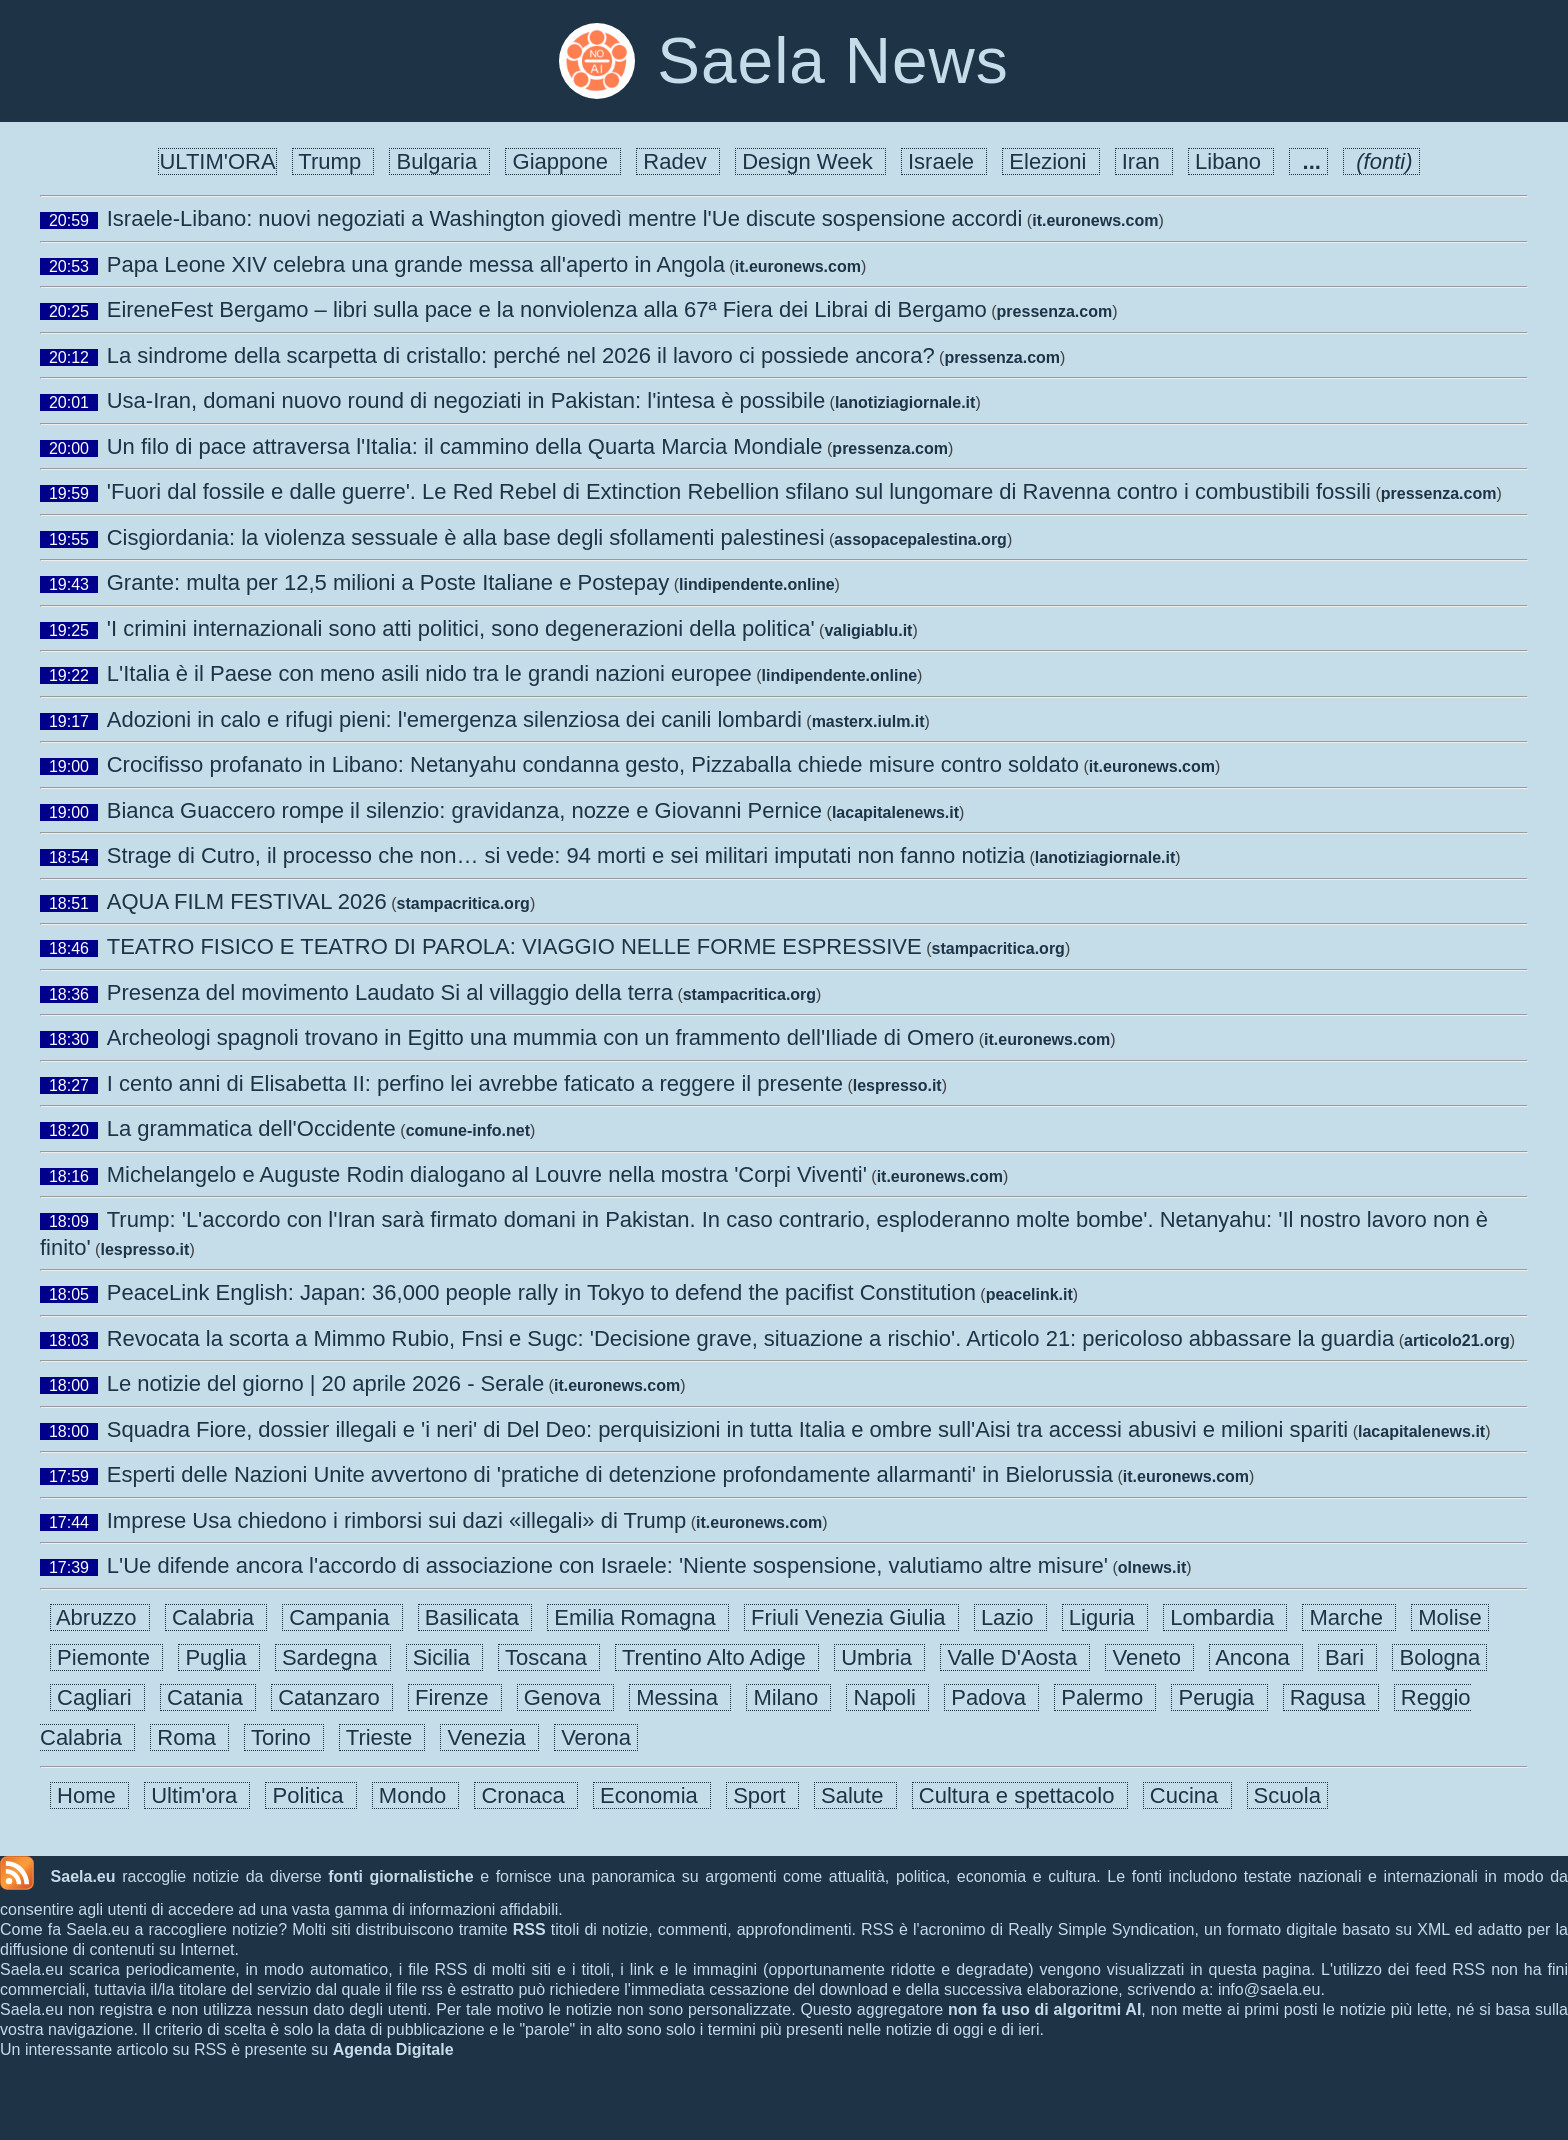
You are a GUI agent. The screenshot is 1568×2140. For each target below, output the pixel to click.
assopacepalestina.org (920, 539)
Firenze (455, 1697)
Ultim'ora (197, 1795)
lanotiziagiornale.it (905, 402)
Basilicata (475, 1617)
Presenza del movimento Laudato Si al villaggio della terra (390, 992)
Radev (678, 161)
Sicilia (445, 1657)
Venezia (489, 1737)
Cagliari (97, 1697)
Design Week (810, 161)
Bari (1347, 1657)
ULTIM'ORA (217, 161)
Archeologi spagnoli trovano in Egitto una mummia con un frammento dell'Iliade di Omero (541, 1037)
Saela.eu (83, 1876)
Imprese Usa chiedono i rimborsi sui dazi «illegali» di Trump (397, 1520)
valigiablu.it (868, 630)
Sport (762, 1795)
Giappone (563, 161)
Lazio (1010, 1617)
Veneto (1149, 1657)
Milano (788, 1697)
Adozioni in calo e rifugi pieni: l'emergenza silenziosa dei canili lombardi (454, 719)
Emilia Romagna (638, 1617)
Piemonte (106, 1657)
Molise (1450, 1617)
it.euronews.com (1095, 220)
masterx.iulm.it (868, 721)
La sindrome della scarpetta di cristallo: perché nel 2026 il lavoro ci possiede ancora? (521, 355)
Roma (189, 1737)
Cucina (1187, 1795)
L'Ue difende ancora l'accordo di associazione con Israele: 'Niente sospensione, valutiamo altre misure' (607, 1565)
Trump (333, 161)
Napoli (887, 1697)
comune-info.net (468, 1130)
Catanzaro (332, 1697)
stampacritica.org (463, 903)
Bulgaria (439, 161)
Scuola (1288, 1795)
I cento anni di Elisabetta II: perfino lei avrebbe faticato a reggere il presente (475, 1083)
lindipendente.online (757, 584)
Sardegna (333, 1657)
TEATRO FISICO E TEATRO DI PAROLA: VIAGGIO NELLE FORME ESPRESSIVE (514, 946)
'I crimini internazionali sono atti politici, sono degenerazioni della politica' (461, 628)
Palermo (1105, 1697)
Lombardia (1225, 1617)
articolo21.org (1457, 1340)
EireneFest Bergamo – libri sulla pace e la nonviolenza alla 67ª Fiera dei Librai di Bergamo (547, 309)
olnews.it (1152, 1567)
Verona (596, 1737)
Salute (855, 1795)
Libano (1231, 161)
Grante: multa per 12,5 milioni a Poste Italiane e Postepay (388, 582)
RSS (529, 1929)
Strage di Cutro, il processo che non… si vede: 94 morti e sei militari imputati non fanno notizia (566, 855)
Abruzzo (100, 1617)
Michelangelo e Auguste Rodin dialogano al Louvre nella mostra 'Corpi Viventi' (487, 1174)
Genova (565, 1697)
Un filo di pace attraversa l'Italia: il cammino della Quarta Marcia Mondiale (465, 446)
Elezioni (1050, 161)
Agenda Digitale (393, 2049)
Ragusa (1331, 1697)
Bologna (1439, 1657)
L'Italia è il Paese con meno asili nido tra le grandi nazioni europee (429, 673)
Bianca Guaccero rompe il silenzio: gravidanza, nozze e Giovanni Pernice (464, 810)
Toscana (549, 1657)
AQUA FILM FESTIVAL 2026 (247, 901)
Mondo (416, 1795)
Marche (1349, 1617)
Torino (284, 1737)
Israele (944, 161)
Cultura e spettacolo (1020, 1795)
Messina (680, 1697)
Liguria (1105, 1617)
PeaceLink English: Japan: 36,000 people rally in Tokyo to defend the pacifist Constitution (541, 1292)
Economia (652, 1795)
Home (89, 1795)
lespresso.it (897, 1085)
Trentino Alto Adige (717, 1657)
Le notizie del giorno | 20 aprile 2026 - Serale (325, 1383)
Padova (991, 1697)
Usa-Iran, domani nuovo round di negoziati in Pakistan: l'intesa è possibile (466, 400)
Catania (208, 1697)
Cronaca (526, 1795)
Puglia (219, 1657)
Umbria (879, 1657)
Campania (342, 1617)
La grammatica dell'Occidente (251, 1128)
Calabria (216, 1617)
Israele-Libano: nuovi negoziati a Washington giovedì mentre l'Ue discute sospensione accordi (565, 218)
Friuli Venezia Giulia (851, 1617)
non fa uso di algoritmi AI (1044, 2009)
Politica (310, 1795)
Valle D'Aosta (1015, 1657)
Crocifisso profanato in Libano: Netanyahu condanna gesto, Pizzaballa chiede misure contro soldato (593, 764)
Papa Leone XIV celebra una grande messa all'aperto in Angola (416, 264)
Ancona (1256, 1657)
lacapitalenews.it (895, 812)
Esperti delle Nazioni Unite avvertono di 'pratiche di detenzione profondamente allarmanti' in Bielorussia (610, 1474)
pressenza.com (1055, 311)
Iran (1144, 161)
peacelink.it (1029, 1294)
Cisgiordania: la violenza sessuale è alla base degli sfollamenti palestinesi (466, 537)
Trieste (382, 1737)
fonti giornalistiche (400, 1876)
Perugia (1219, 1697)
